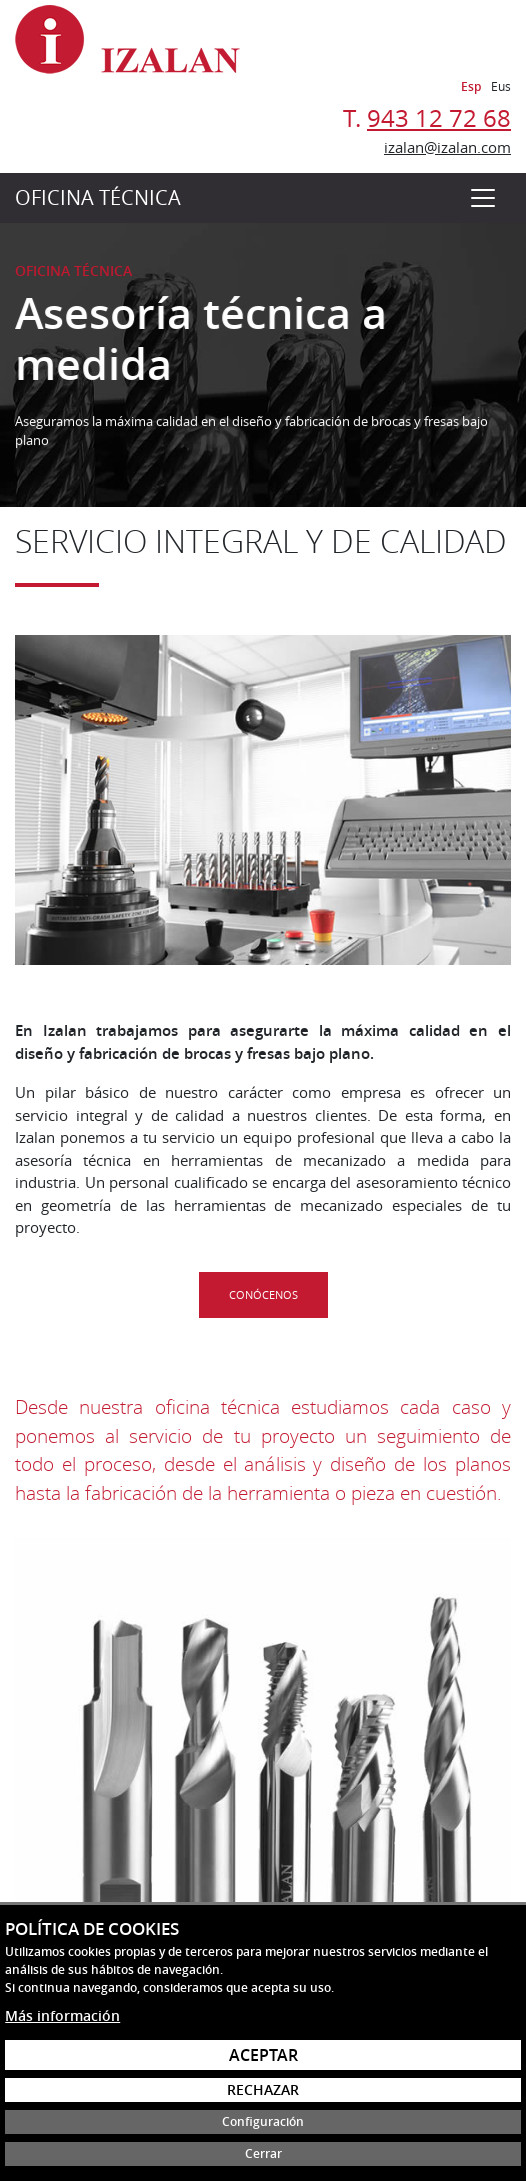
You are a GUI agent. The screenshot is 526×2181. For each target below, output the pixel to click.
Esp (471, 86)
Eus (501, 86)
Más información (62, 2015)
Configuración (263, 2121)
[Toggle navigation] (483, 198)
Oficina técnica (98, 197)
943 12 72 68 (439, 118)
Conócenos (263, 1294)
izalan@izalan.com (447, 147)
